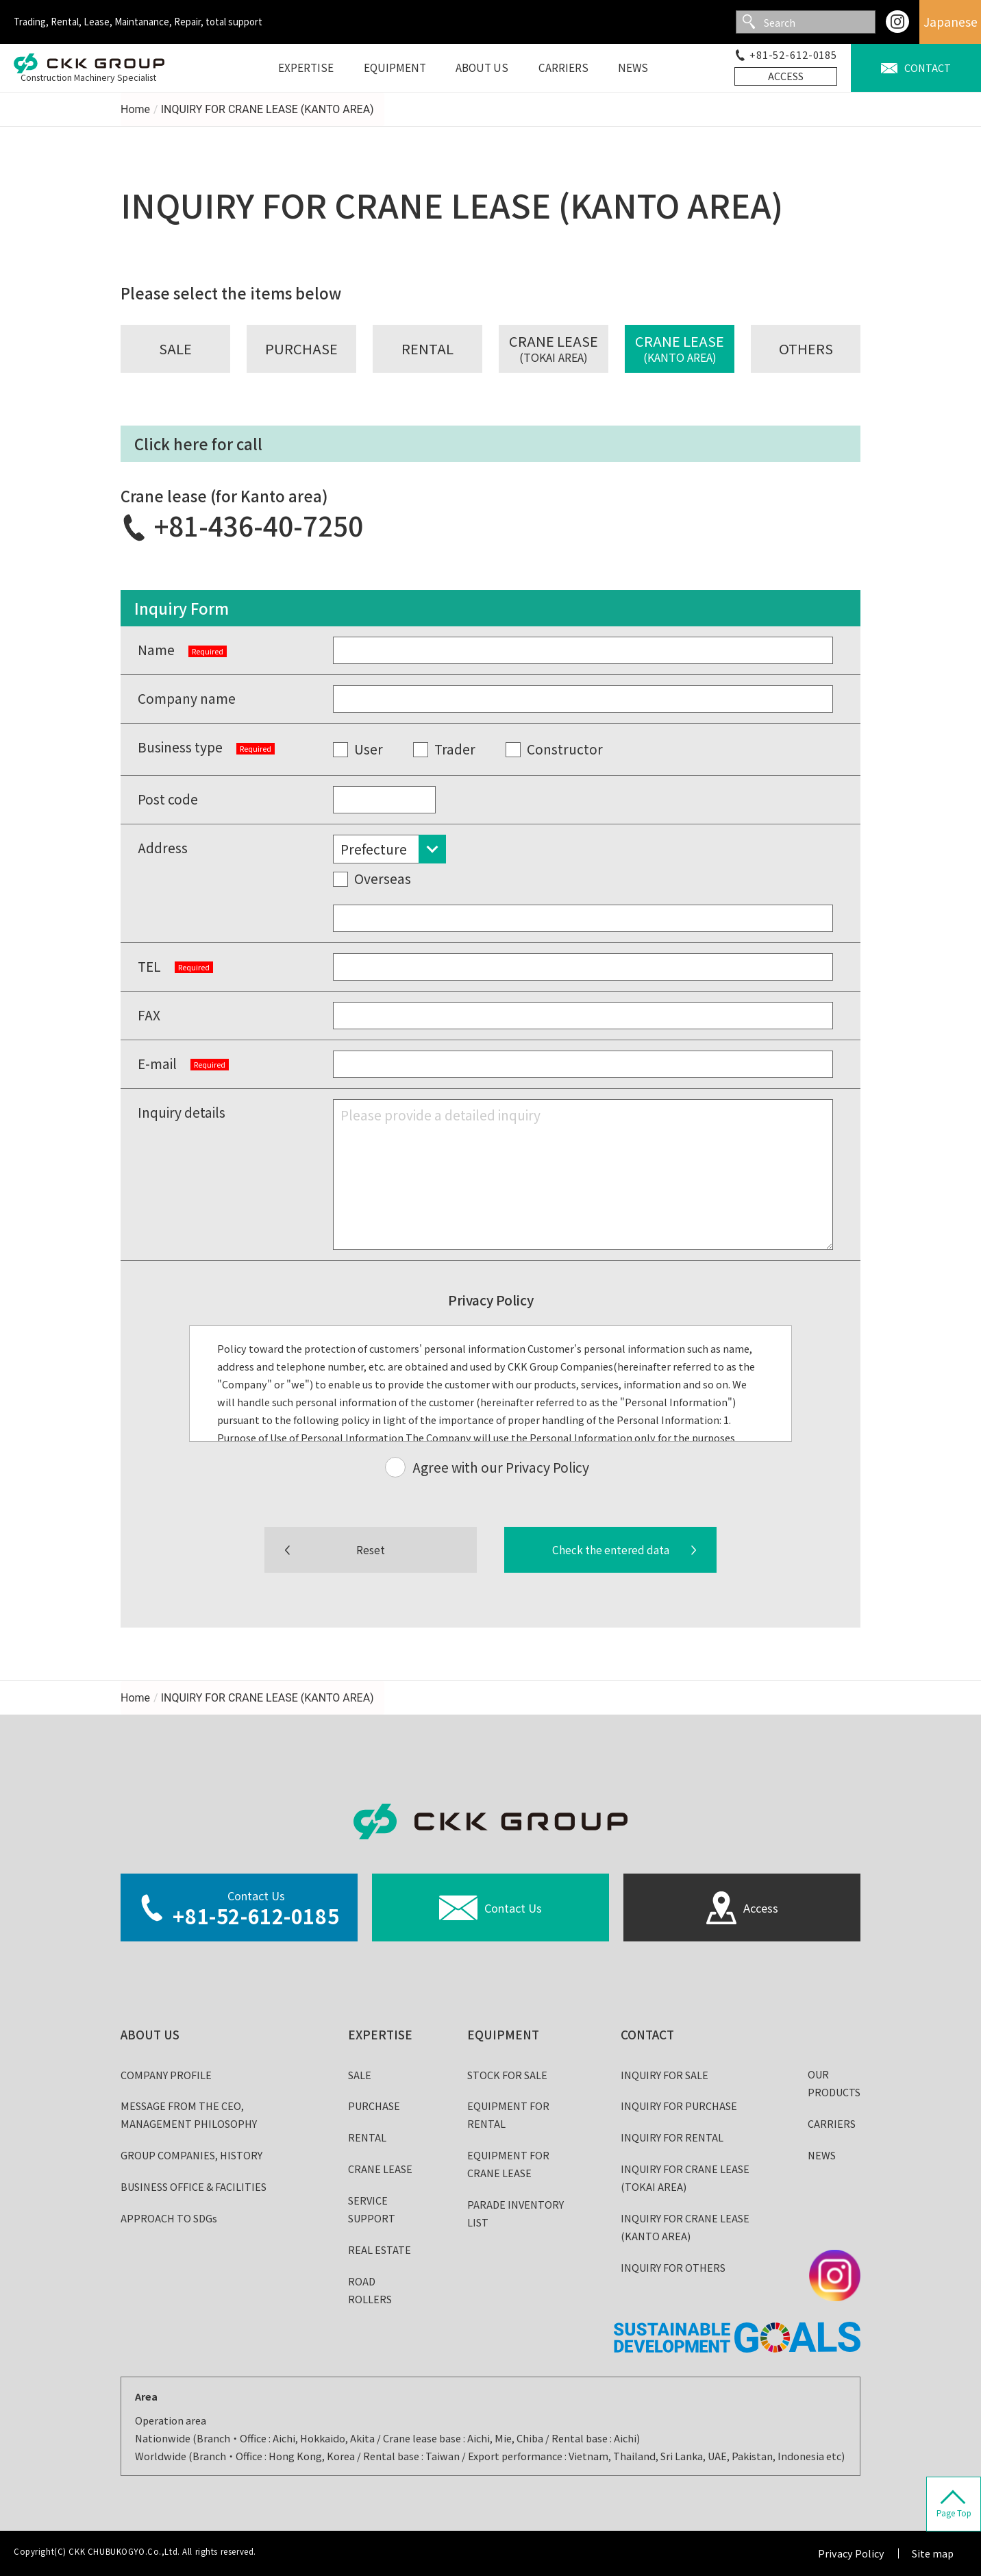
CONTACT (647, 2034)
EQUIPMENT (503, 2034)
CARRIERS (832, 2123)
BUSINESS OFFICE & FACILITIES (193, 2186)
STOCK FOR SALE (507, 2075)
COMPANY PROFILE (166, 2075)
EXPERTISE (380, 2034)
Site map (933, 2553)
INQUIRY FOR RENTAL (672, 2137)
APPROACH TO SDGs (169, 2218)
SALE (359, 2075)
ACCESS (786, 76)
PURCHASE (374, 2105)
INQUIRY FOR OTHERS (673, 2267)
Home (135, 109)
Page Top (953, 2512)
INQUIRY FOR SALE (664, 2075)
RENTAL (367, 2137)
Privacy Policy (851, 2553)
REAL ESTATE (379, 2249)
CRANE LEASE (380, 2168)
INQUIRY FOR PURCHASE (679, 2105)
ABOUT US (150, 2034)
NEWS (822, 2155)
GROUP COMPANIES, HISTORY (191, 2155)
